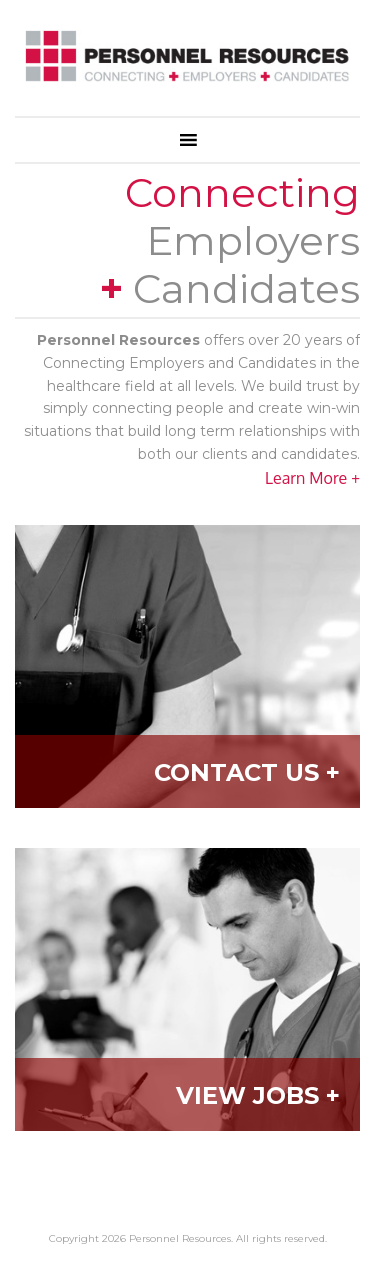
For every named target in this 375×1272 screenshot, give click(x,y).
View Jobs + (258, 1095)
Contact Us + (247, 772)
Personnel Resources (187, 63)
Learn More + (312, 478)
